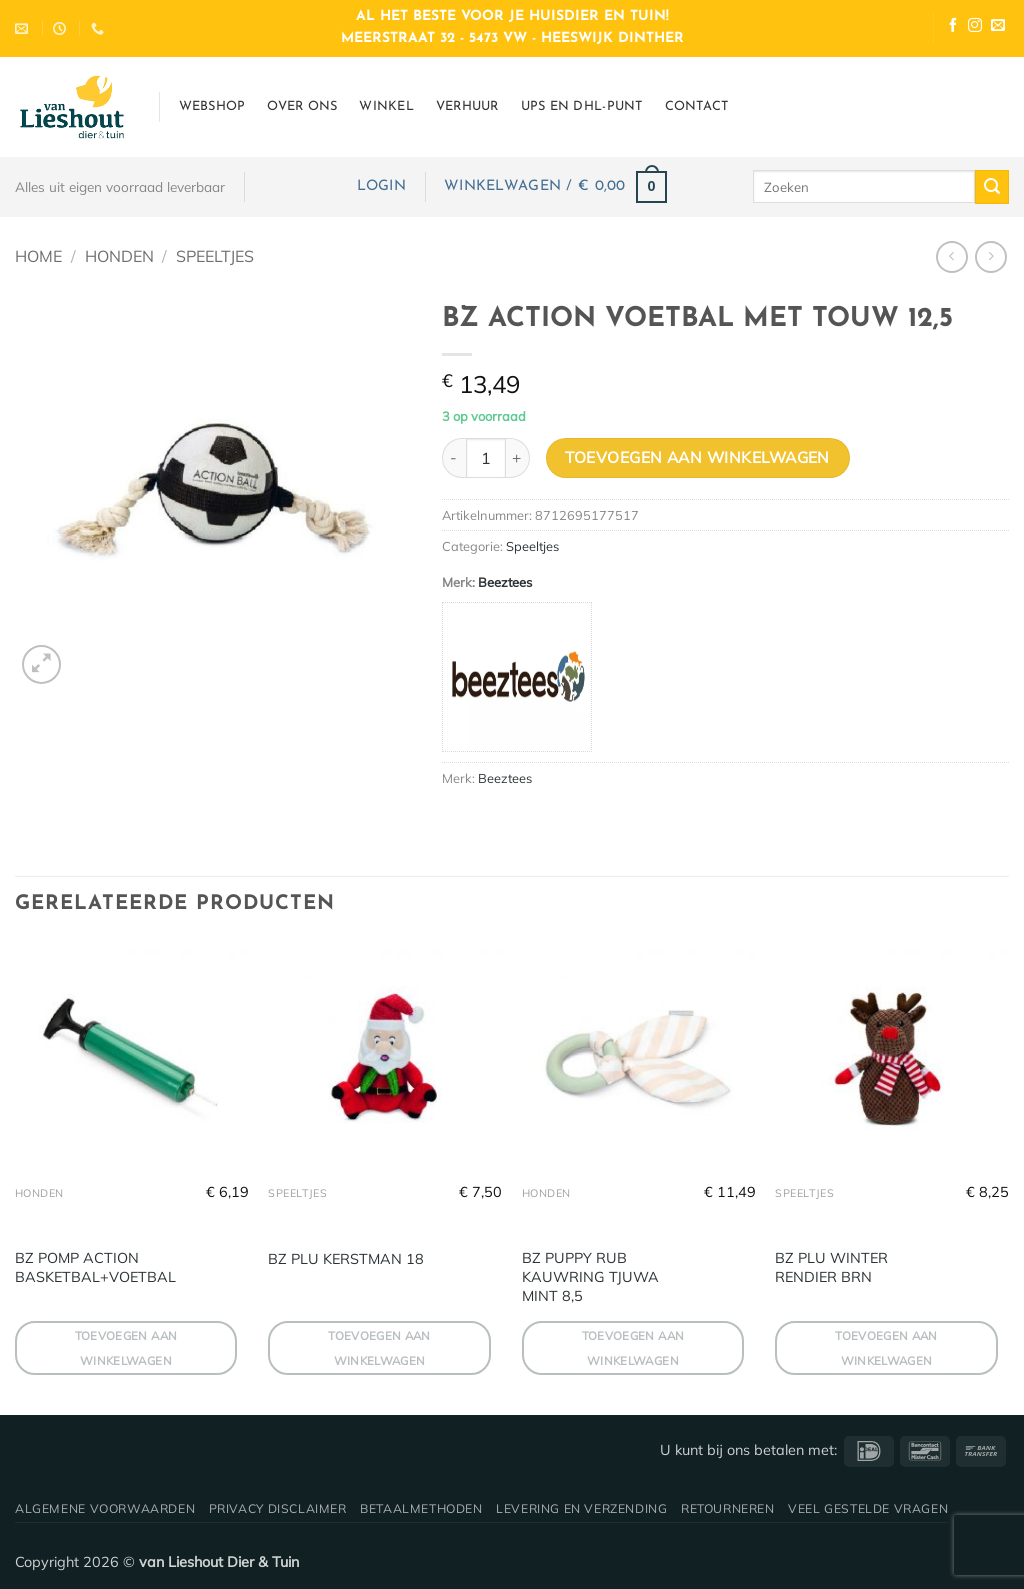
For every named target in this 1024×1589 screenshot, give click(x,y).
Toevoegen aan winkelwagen (697, 457)
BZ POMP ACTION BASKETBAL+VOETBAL (95, 1267)
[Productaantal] (486, 458)
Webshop (212, 106)
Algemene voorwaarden (105, 1508)
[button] (381, 186)
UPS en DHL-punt (582, 106)
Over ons (302, 106)
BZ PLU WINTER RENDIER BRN (831, 1267)
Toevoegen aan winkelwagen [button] (126, 1348)
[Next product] (951, 256)
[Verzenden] (992, 187)
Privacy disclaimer (278, 1508)
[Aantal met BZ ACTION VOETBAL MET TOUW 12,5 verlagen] (454, 458)
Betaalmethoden (421, 1508)
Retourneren (728, 1508)
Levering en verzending (581, 1508)
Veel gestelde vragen (868, 1508)
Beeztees (505, 582)
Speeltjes (215, 256)
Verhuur (467, 106)
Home (38, 256)
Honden (119, 256)
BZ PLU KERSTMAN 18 (346, 1259)
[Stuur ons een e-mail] (998, 27)
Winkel (386, 106)
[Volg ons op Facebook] (953, 27)
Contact (697, 106)
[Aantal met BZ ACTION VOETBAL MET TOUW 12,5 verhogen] (518, 458)
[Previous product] (990, 256)
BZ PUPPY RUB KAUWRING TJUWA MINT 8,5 (590, 1276)
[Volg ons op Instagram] (975, 27)
